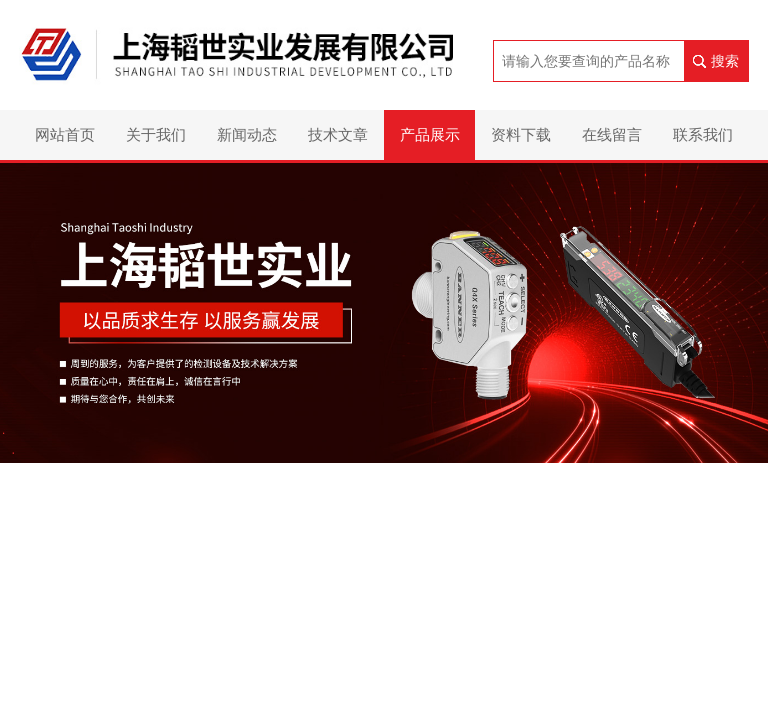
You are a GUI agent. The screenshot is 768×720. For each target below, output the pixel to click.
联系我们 (703, 134)
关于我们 (156, 134)
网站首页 (65, 134)
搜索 (725, 61)
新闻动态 (247, 134)
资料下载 (521, 134)
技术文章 (338, 134)
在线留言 (612, 134)
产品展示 (430, 134)
